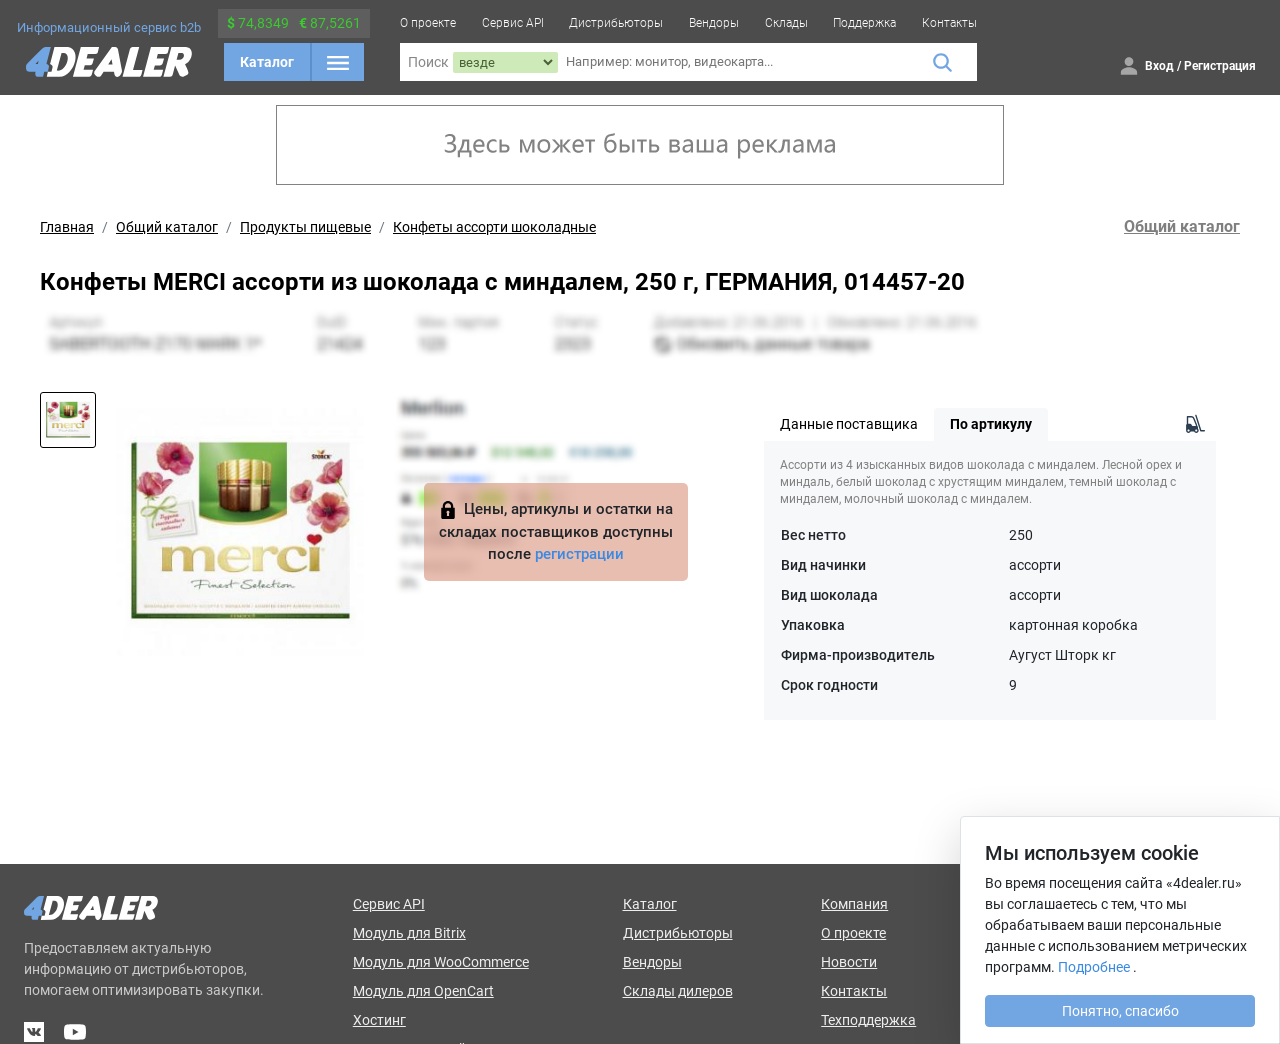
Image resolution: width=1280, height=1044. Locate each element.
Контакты (949, 23)
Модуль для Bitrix (409, 933)
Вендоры (714, 23)
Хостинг (379, 1020)
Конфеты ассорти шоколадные (494, 227)
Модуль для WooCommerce (441, 962)
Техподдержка (868, 1020)
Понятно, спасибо (1120, 1011)
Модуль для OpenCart (423, 991)
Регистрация (1220, 66)
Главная (67, 227)
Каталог (267, 62)
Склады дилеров (678, 991)
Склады (786, 23)
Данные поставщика (849, 424)
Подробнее (1094, 967)
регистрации (579, 554)
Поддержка (864, 23)
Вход (1159, 66)
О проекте (428, 23)
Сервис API (513, 23)
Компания (854, 904)
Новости (849, 962)
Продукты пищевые (305, 227)
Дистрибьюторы (616, 23)
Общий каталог (167, 227)
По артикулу (991, 424)
